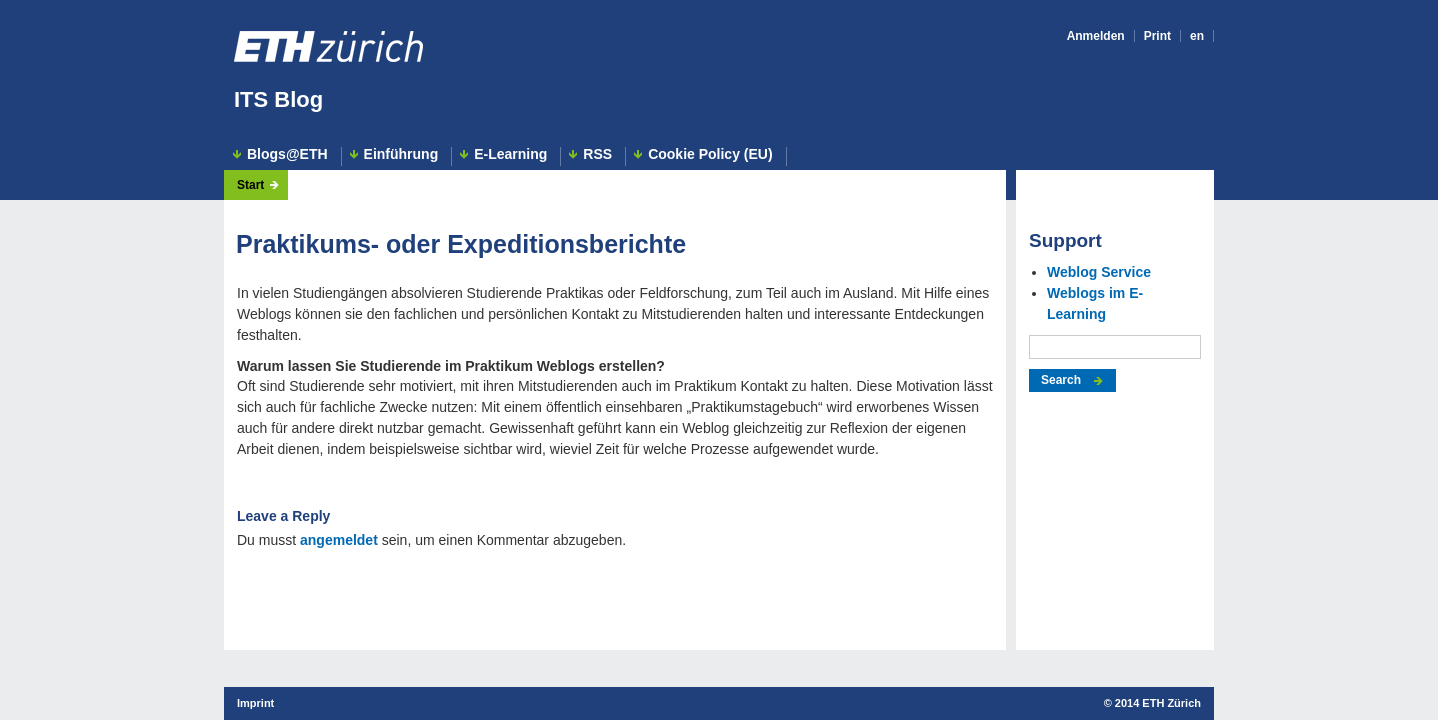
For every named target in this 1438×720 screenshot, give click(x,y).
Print (1157, 36)
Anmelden (1096, 36)
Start (250, 185)
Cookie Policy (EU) (710, 154)
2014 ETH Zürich (1158, 703)
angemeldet (339, 540)
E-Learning (510, 154)
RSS (597, 154)
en (1197, 36)
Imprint (255, 703)
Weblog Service (1099, 272)
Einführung (401, 154)
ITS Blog (278, 99)
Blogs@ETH (287, 154)
